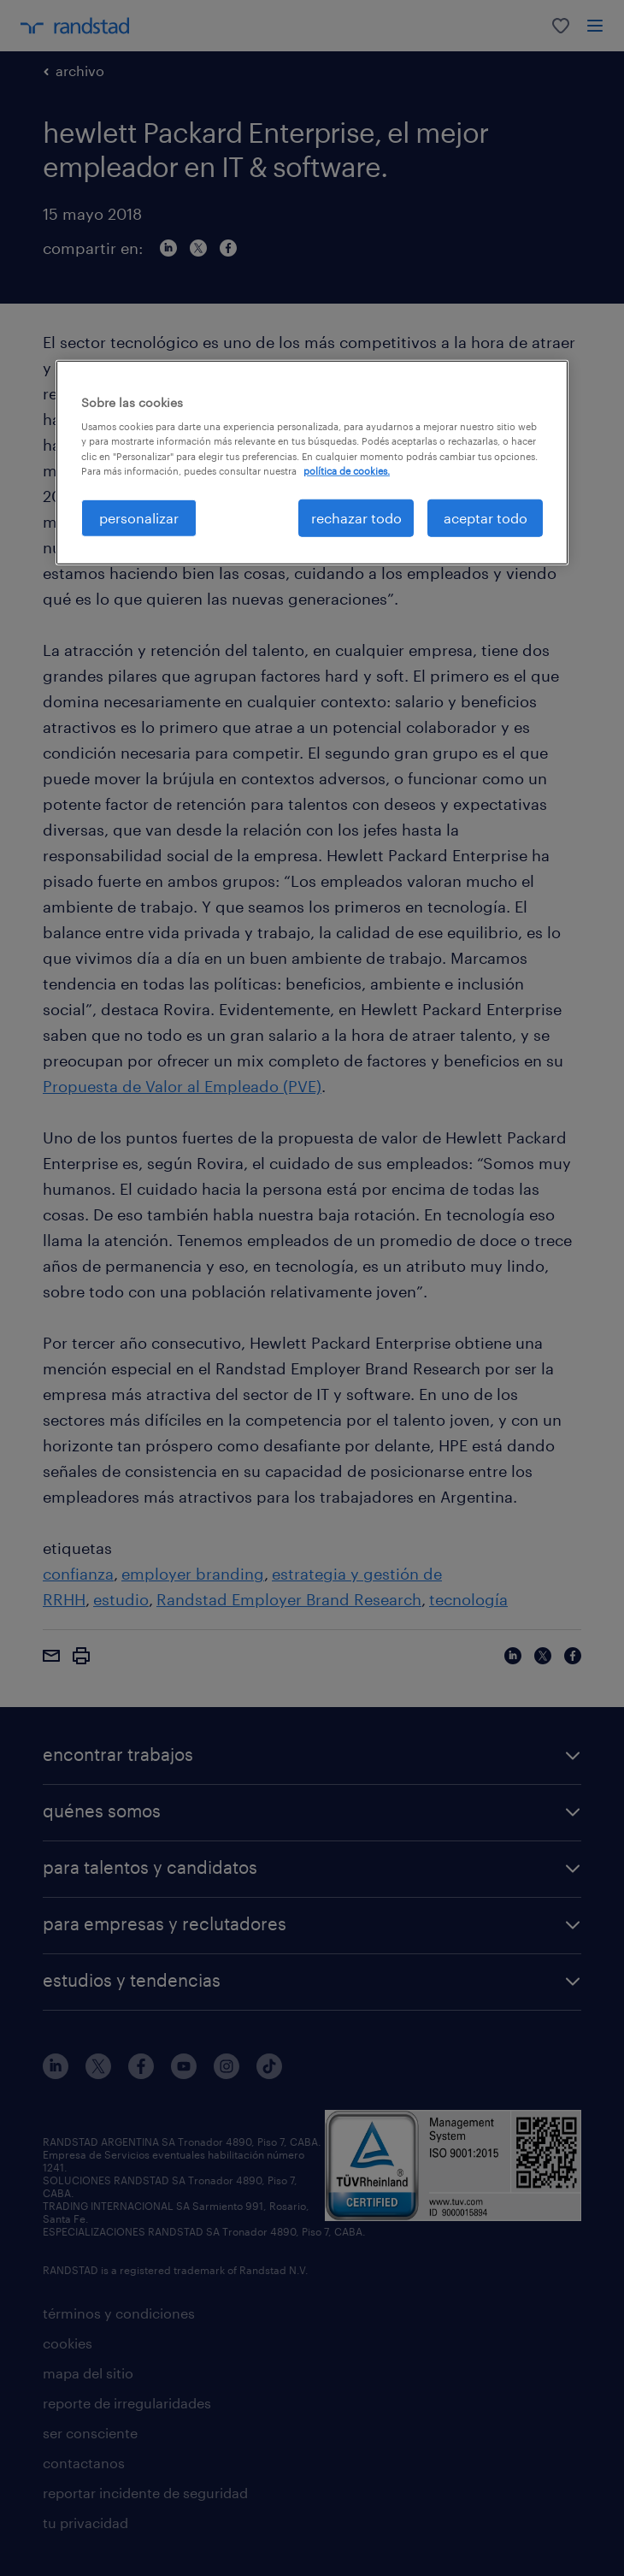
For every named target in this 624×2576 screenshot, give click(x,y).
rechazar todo (356, 517)
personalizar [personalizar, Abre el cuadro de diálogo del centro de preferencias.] (139, 517)
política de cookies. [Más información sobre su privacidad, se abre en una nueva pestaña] (346, 470)
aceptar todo (485, 517)
